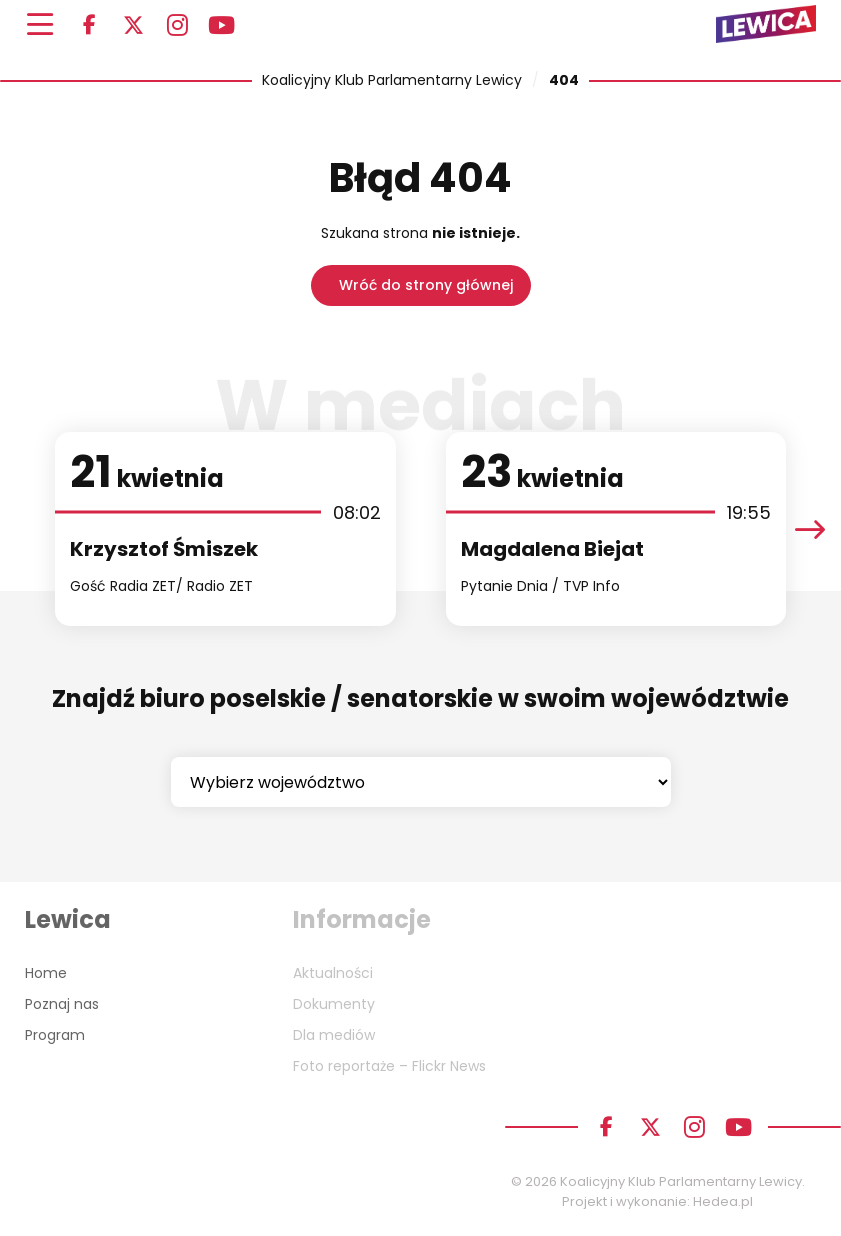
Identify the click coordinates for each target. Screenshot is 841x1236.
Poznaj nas (62, 1004)
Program (55, 1035)
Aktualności (333, 973)
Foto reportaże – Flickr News (389, 1066)
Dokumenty (334, 1004)
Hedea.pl (723, 1201)
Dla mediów (334, 1035)
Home (46, 973)
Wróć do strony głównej (426, 285)
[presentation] (810, 528)
